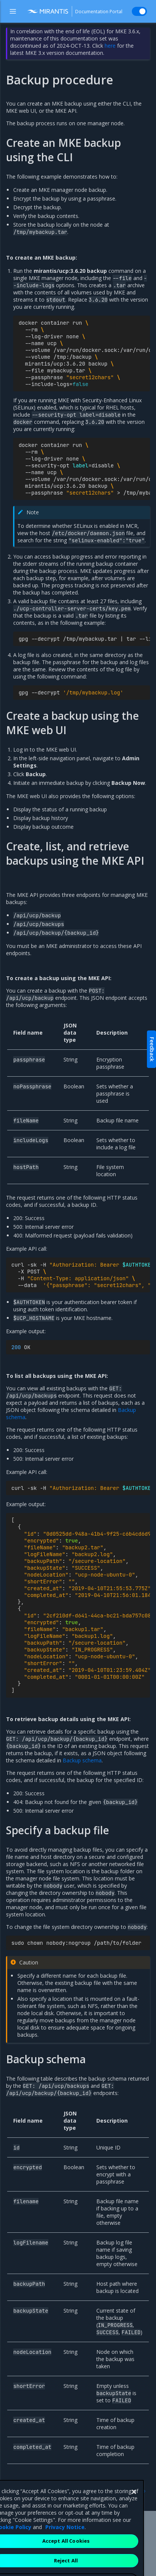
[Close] (133, 2523)
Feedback (152, 1049)
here (110, 45)
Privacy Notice (65, 2558)
